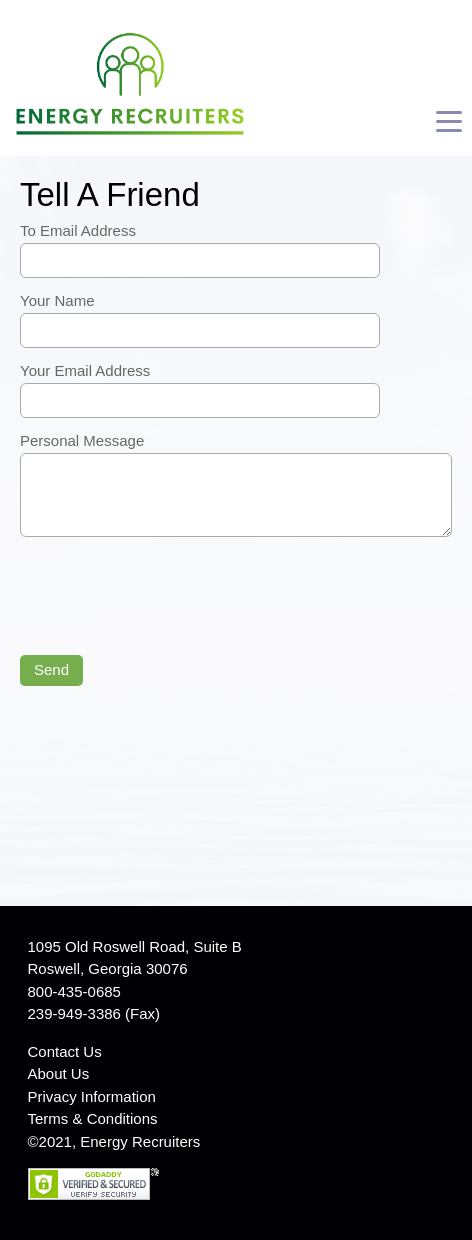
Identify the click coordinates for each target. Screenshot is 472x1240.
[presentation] (172, 598)
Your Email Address (85, 370)
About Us (59, 1073)
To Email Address (78, 230)
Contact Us (65, 1051)
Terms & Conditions (93, 1118)
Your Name (57, 300)
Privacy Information (92, 1096)
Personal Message (82, 440)
